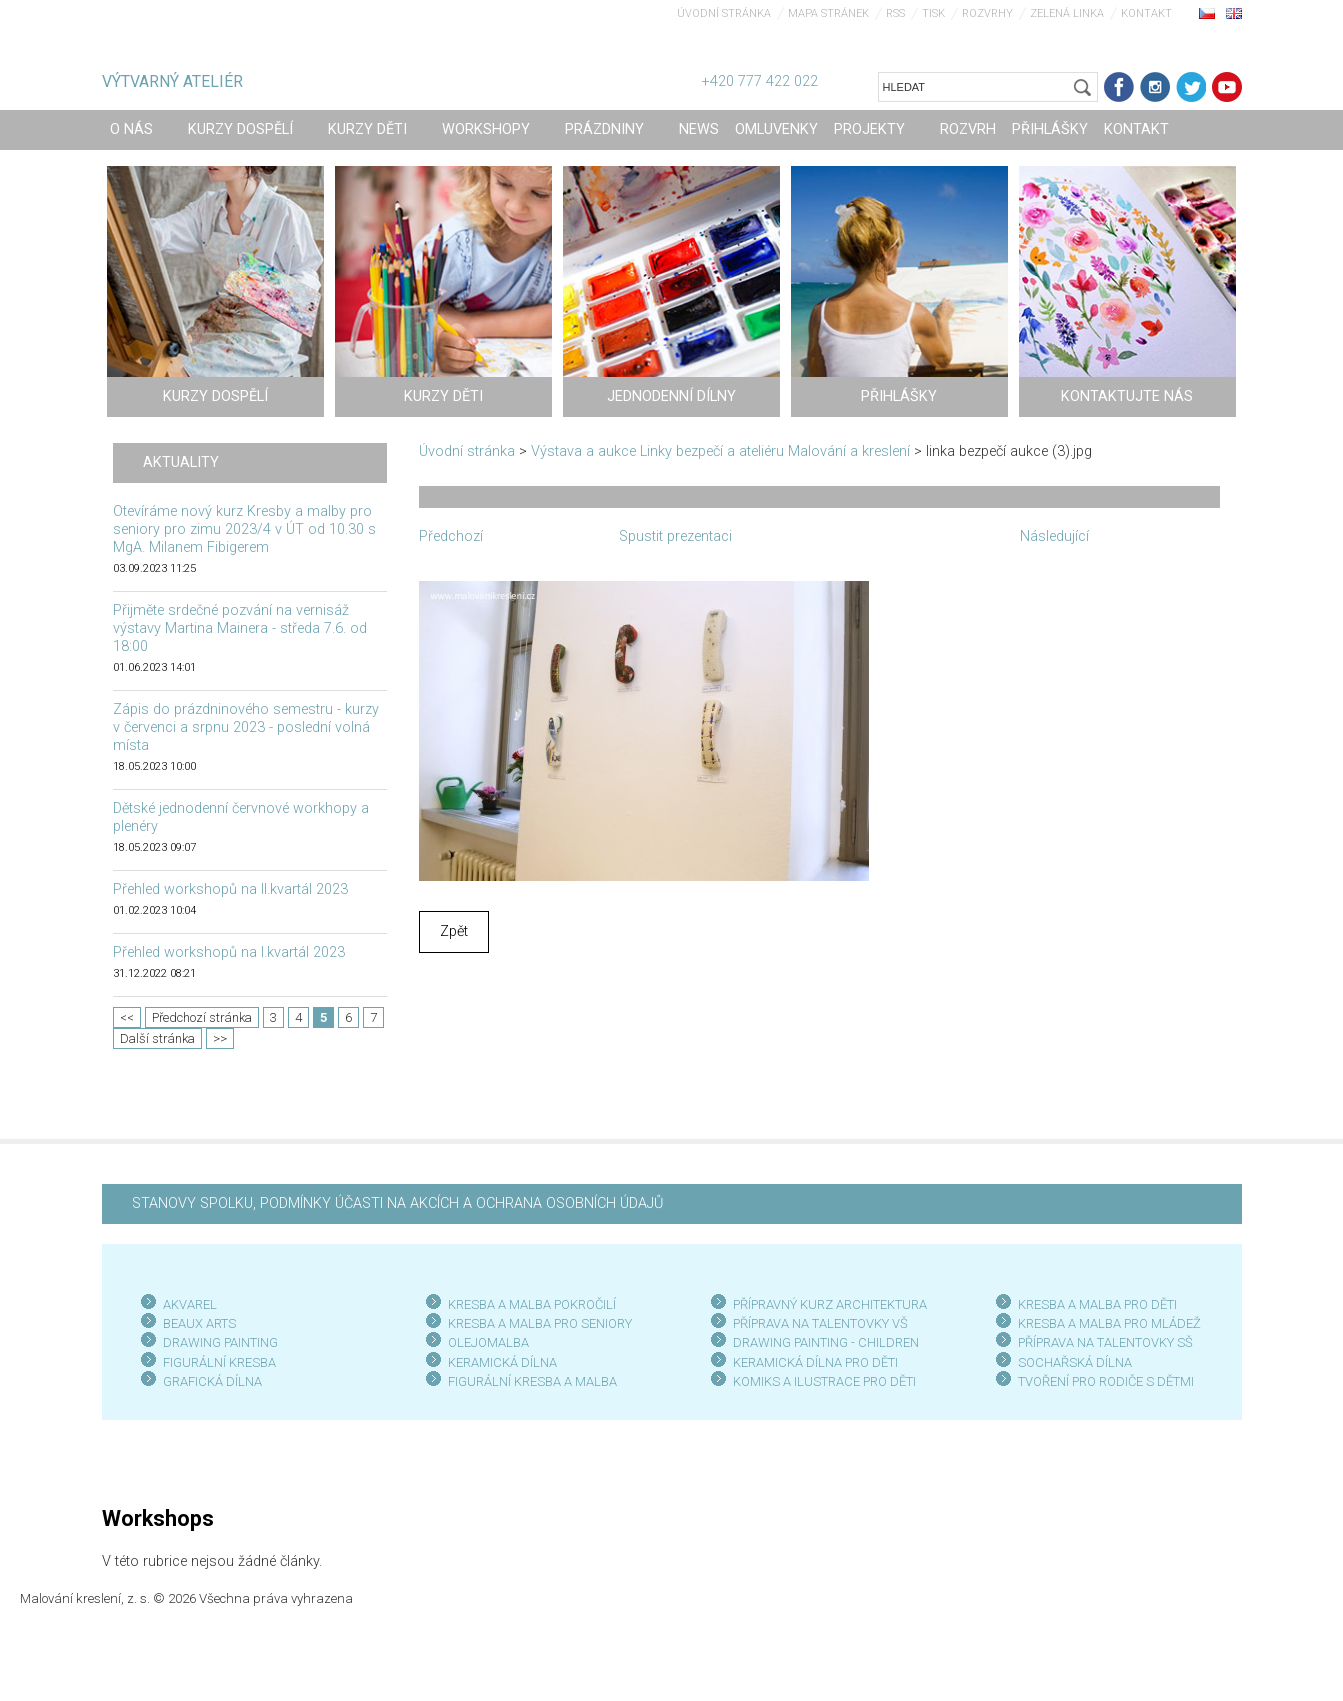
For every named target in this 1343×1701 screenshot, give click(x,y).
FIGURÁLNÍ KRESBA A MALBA (532, 1381)
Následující (1054, 536)
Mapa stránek (828, 13)
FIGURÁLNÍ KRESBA (219, 1362)
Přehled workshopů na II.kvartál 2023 (230, 889)
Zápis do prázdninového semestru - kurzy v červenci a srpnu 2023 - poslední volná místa (246, 727)
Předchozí (451, 536)
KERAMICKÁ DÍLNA (502, 1362)
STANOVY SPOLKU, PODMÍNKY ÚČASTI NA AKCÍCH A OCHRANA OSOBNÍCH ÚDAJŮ (397, 1203)
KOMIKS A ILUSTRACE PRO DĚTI (824, 1381)
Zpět (454, 931)
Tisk (933, 13)
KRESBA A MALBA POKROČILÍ (532, 1304)
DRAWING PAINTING (220, 1342)
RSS (895, 13)
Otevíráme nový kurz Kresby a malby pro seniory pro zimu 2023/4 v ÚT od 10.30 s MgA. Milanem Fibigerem (244, 529)
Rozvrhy (987, 13)
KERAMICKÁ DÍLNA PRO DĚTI (815, 1362)
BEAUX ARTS (199, 1323)
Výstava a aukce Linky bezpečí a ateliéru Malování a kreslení (720, 451)
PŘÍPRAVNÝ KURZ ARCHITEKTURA (830, 1304)
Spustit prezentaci (675, 536)
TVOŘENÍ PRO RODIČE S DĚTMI (1106, 1381)
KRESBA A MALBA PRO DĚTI (1097, 1304)
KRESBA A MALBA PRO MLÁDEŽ (1109, 1323)
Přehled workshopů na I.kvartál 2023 (229, 952)
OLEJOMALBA (488, 1342)
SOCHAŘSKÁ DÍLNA (1075, 1362)
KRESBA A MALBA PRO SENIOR (536, 1323)
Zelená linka (1067, 13)
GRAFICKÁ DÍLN (208, 1381)
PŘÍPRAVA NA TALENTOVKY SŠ (1105, 1342)
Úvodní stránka (724, 13)
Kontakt (1146, 13)
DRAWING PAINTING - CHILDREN (826, 1342)
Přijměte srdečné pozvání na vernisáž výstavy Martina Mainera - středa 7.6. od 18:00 (240, 628)
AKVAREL (190, 1304)
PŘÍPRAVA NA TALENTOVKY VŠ (820, 1323)
